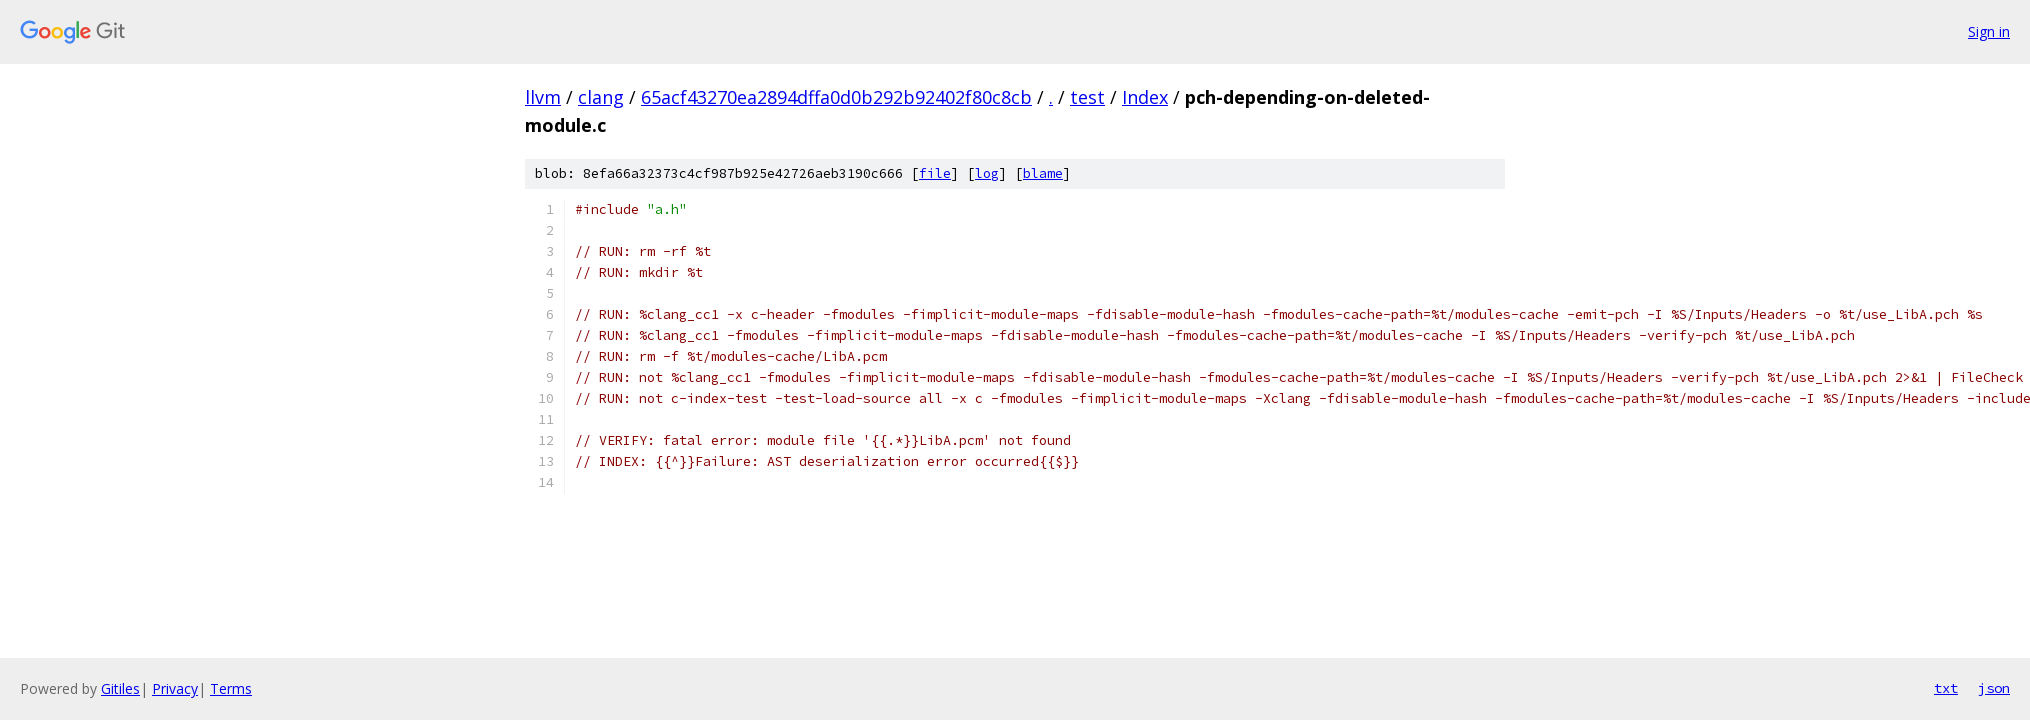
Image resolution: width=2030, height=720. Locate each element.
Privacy (175, 688)
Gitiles (120, 688)
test (1087, 97)
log (987, 173)
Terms (231, 688)
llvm (543, 97)
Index (1145, 97)
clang (601, 97)
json (1994, 688)
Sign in (1989, 31)
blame (1043, 173)
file (935, 173)
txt (1946, 688)
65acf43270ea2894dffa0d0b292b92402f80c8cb (836, 97)
